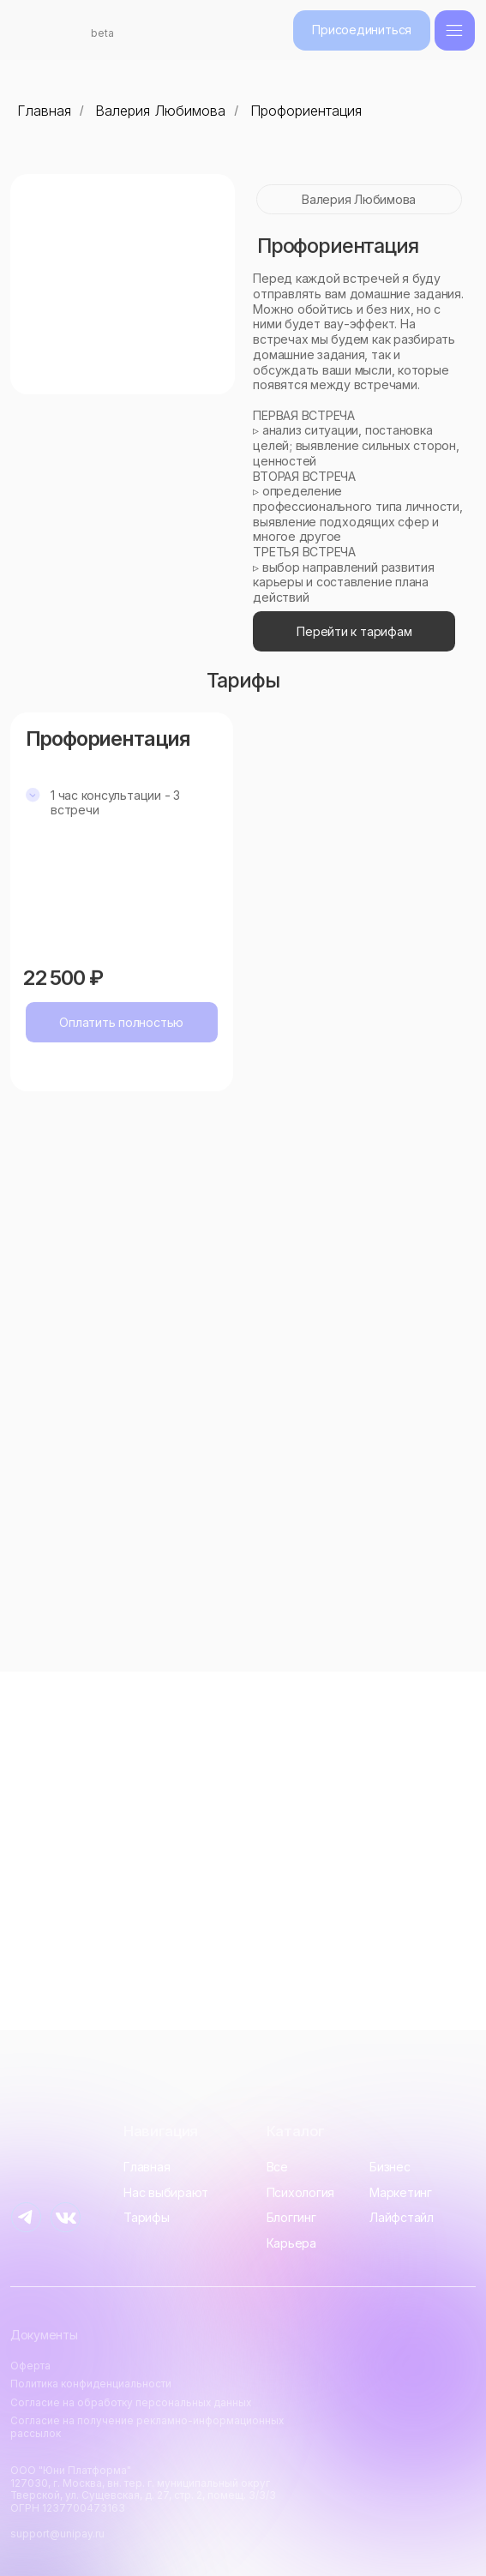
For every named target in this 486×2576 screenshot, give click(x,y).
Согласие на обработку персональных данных (130, 2403)
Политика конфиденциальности (90, 2384)
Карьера (291, 2243)
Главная (44, 111)
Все (277, 2166)
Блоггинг (291, 2217)
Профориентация (306, 111)
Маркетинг (400, 2192)
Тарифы (146, 2217)
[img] (455, 30)
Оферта (30, 2366)
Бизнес (390, 2166)
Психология (301, 2192)
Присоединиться (361, 29)
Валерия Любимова (160, 111)
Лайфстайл (401, 2217)
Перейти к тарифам (354, 631)
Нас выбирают (165, 2192)
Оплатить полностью (121, 1022)
